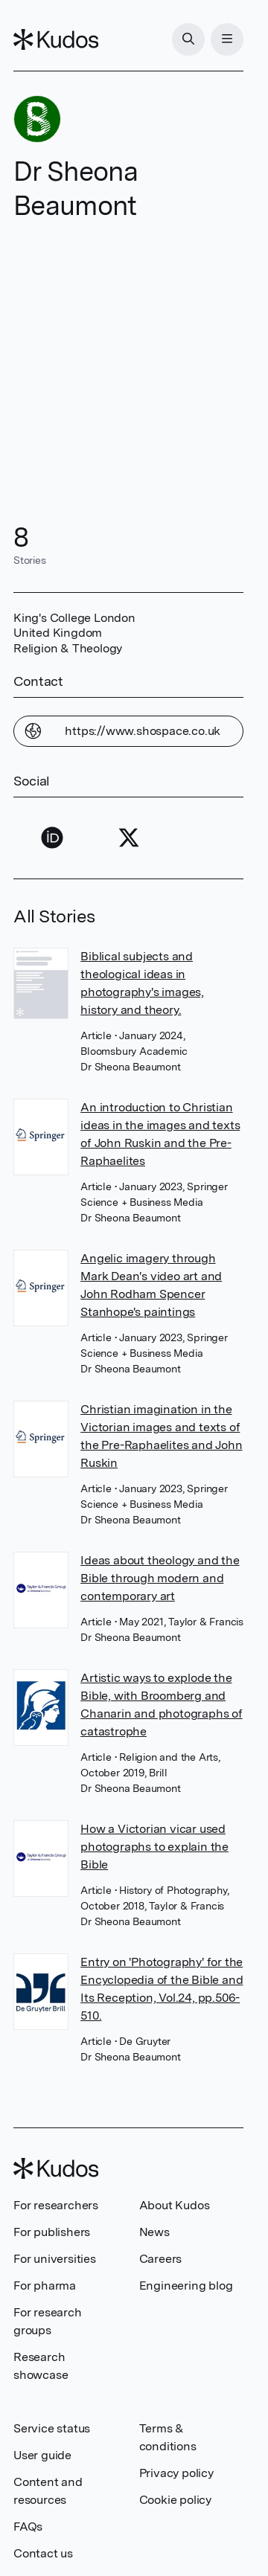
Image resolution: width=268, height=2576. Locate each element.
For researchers (55, 2205)
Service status (51, 2428)
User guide (42, 2455)
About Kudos (174, 2205)
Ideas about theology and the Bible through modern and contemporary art (159, 1578)
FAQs (27, 2526)
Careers (160, 2259)
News (154, 2232)
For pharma (44, 2285)
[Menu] (227, 39)
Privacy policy (176, 2473)
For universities (54, 2259)
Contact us (43, 2553)
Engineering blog (186, 2285)
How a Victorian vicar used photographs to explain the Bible (154, 1847)
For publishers (51, 2232)
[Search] (188, 39)
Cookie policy (175, 2500)
